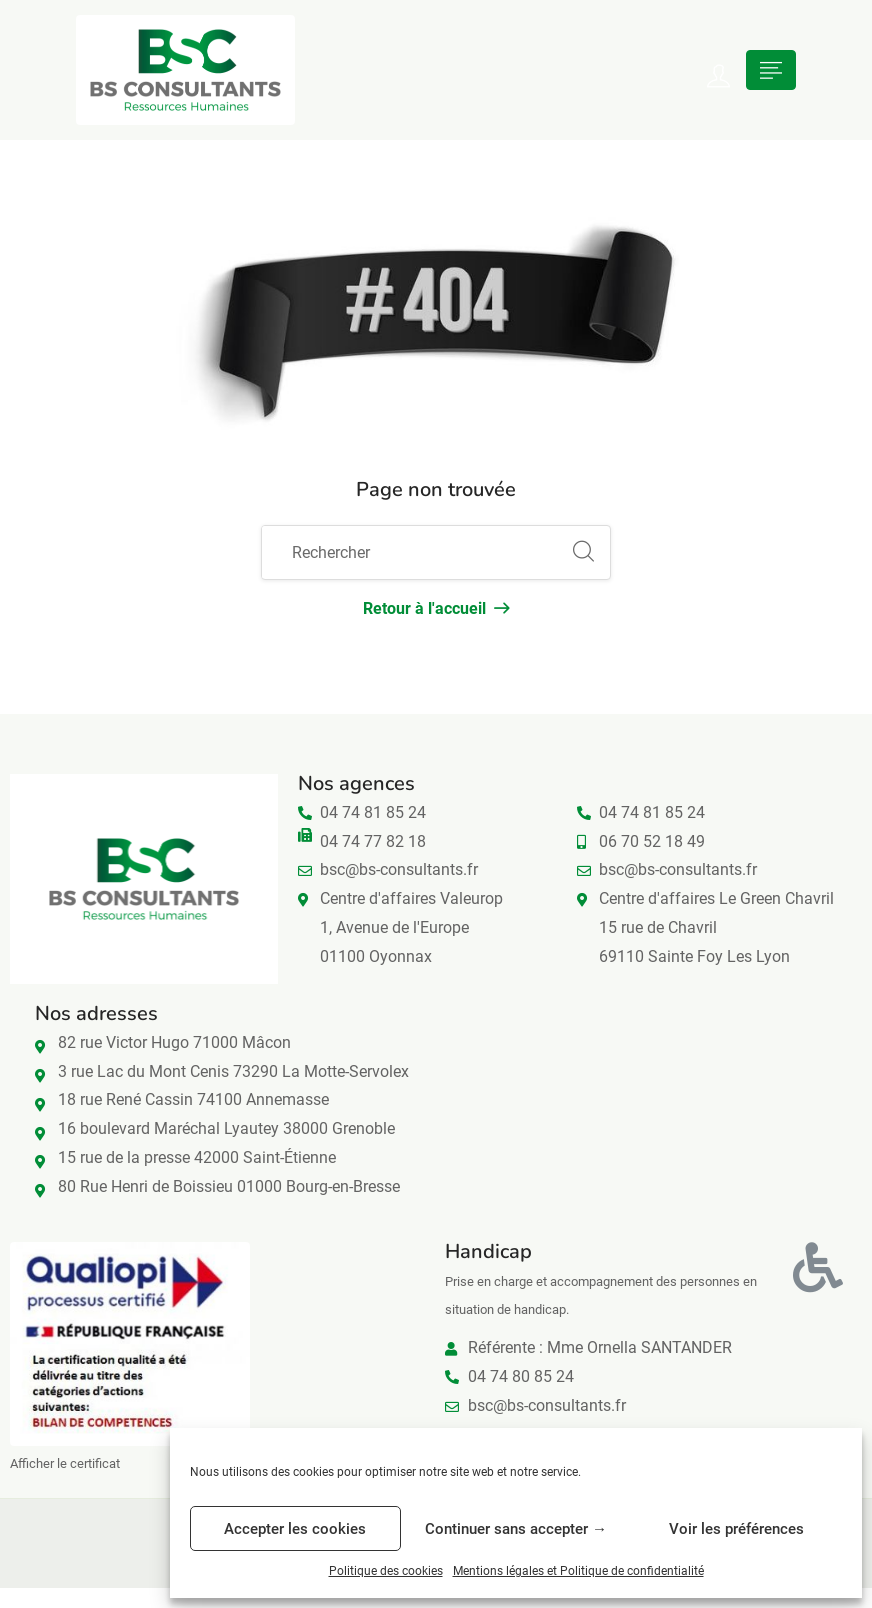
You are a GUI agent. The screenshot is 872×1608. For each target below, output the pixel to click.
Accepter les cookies (295, 1529)
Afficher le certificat (65, 1463)
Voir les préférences (736, 1529)
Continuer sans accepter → (516, 1529)
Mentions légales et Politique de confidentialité (578, 1571)
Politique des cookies (386, 1571)
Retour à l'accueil (436, 608)
